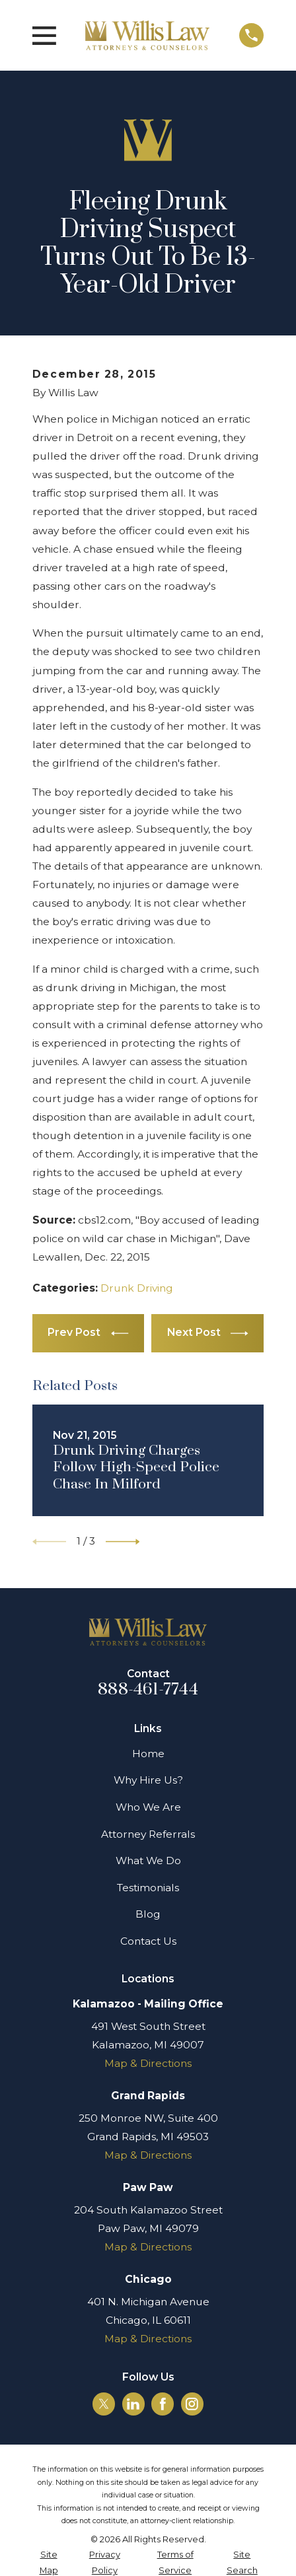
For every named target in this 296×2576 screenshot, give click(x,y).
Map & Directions (148, 2063)
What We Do (148, 1860)
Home (148, 1753)
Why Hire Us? (148, 1780)
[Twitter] (104, 2404)
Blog (148, 1914)
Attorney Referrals (148, 1834)
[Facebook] (163, 2404)
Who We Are (148, 1807)
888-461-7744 (148, 1689)
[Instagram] (192, 2404)
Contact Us (148, 1941)
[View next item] (122, 1541)
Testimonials (148, 1887)
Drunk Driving (136, 1288)
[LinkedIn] (133, 2404)
